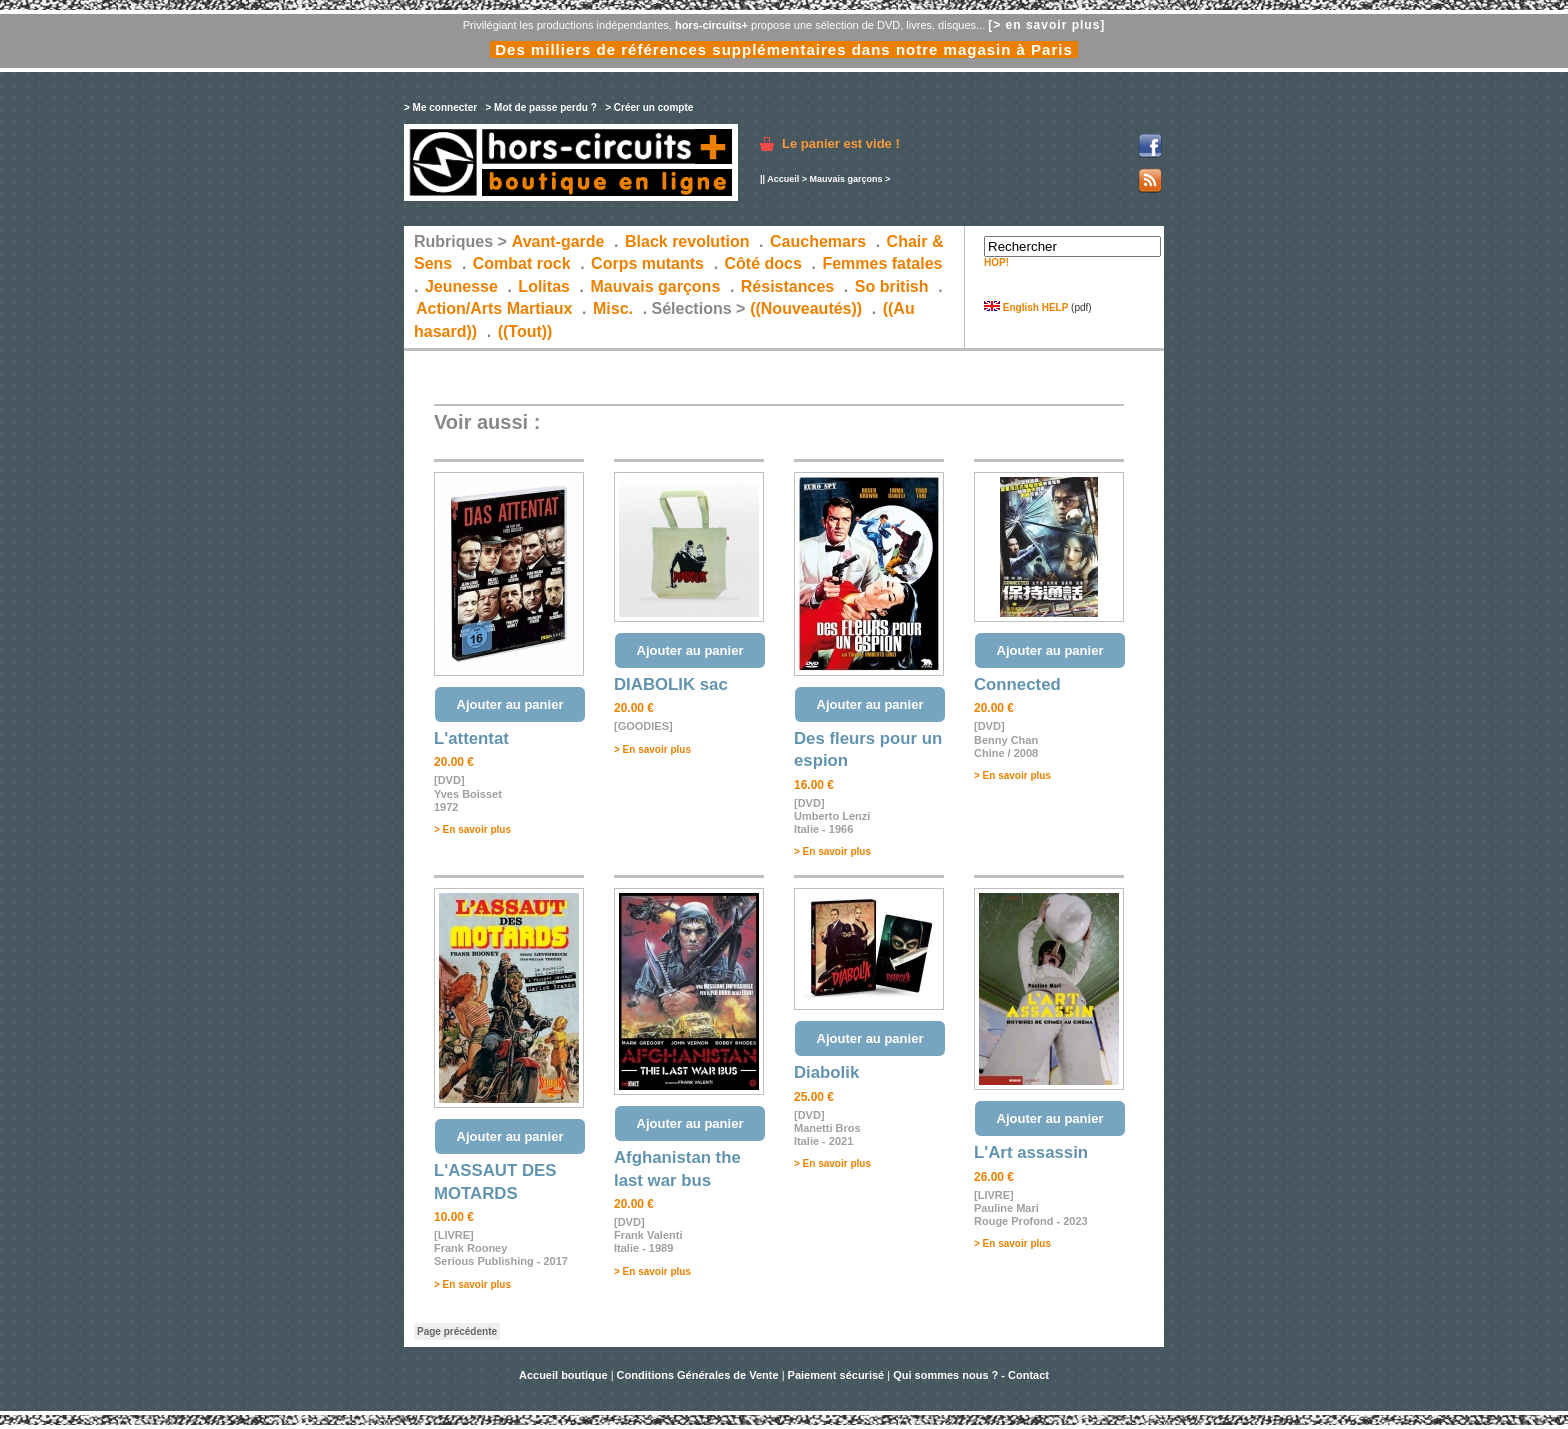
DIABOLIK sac (671, 684)
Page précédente (457, 1331)
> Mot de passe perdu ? (540, 107)
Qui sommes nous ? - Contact (971, 1375)
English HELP (1026, 307)
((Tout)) (525, 331)
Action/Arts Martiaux (494, 308)
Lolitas (544, 286)
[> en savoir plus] (1046, 25)
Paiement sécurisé (836, 1375)
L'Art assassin (1031, 1152)
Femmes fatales (882, 263)
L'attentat (471, 738)
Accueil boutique (565, 1375)
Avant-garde (558, 241)
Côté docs (763, 263)
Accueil (783, 179)
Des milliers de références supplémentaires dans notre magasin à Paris (784, 49)
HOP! (996, 262)
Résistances (787, 286)
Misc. (613, 308)
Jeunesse (461, 286)
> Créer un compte (649, 107)
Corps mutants (649, 263)
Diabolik (826, 1072)
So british (892, 286)
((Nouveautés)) (806, 308)
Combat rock (522, 263)
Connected (1017, 684)
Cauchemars (818, 241)
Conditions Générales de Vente (698, 1375)
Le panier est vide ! (841, 143)
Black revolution (687, 241)
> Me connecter (440, 107)
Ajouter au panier (510, 704)
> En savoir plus (472, 829)
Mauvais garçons (845, 179)
